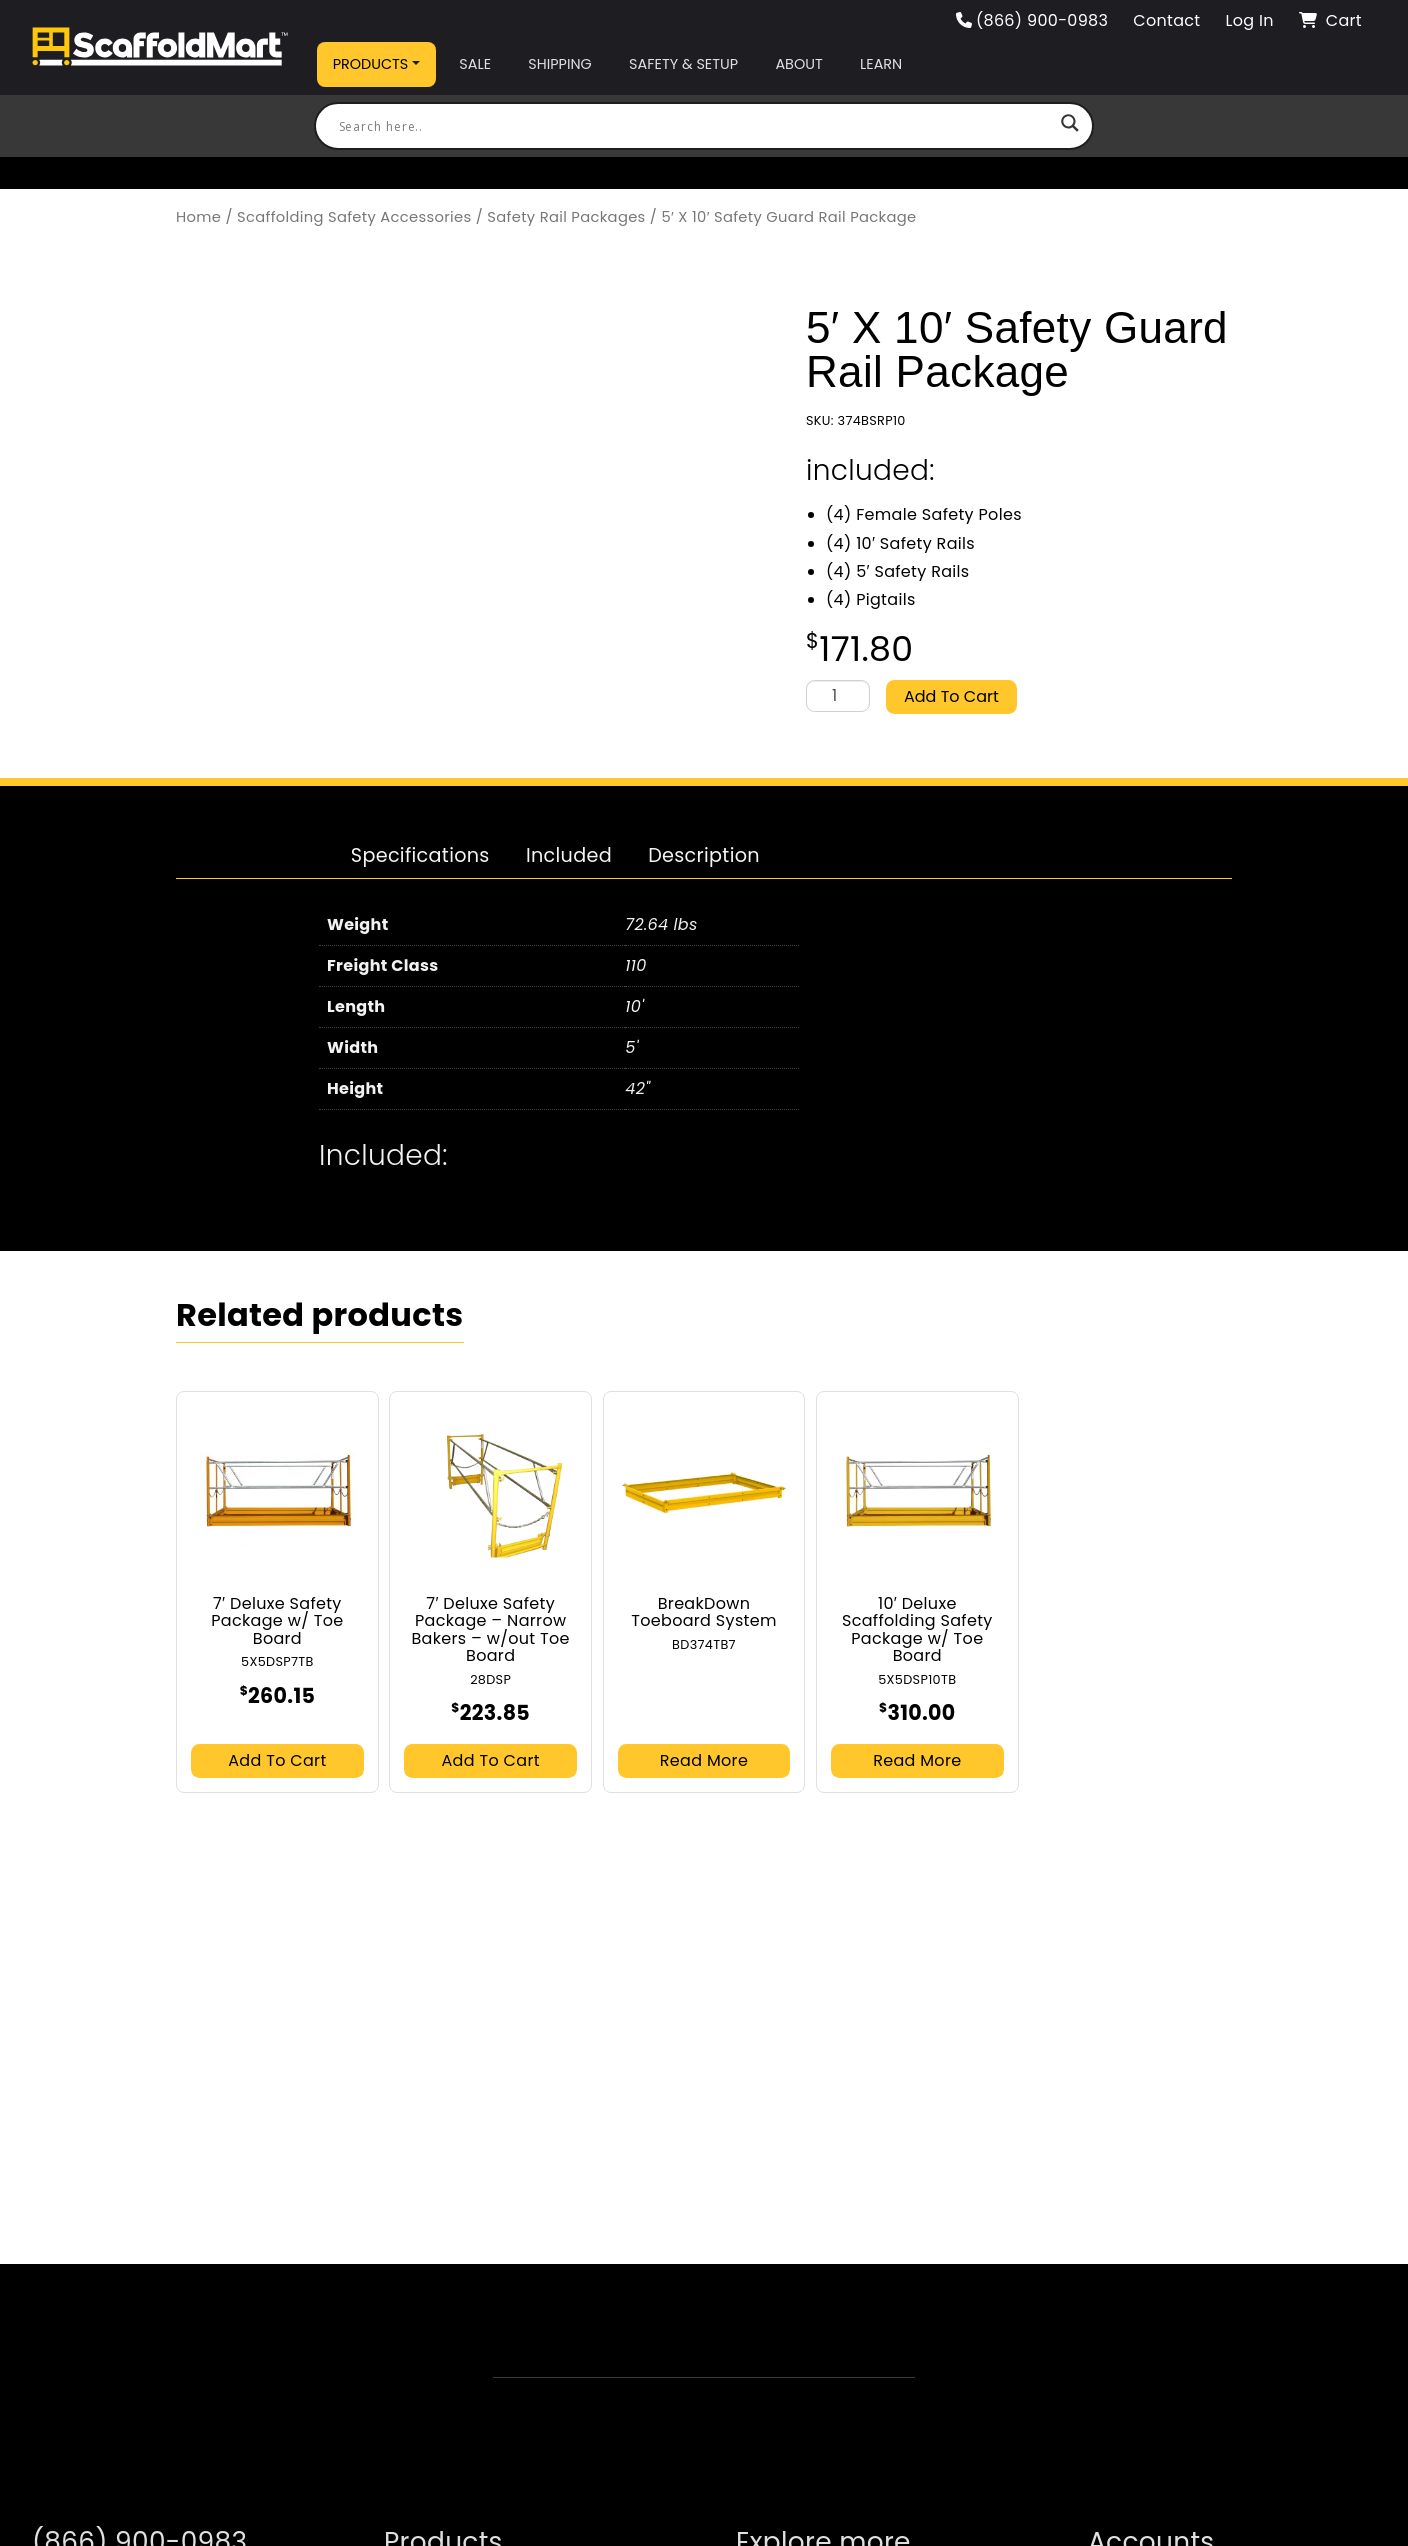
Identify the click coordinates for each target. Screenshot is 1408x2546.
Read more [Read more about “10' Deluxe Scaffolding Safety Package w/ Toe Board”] (917, 1757)
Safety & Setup (683, 64)
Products (371, 64)
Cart (1330, 20)
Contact (1166, 20)
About (798, 64)
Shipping (559, 64)
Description (704, 853)
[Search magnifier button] (1070, 126)
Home (198, 217)
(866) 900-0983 (1032, 20)
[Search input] (695, 126)
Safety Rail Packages (566, 217)
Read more (704, 1757)
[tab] (420, 855)
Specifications (420, 853)
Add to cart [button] (277, 1757)
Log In (1249, 20)
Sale (475, 64)
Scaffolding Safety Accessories (354, 217)
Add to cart (951, 695)
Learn (881, 64)
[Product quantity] (838, 697)
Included (569, 853)
